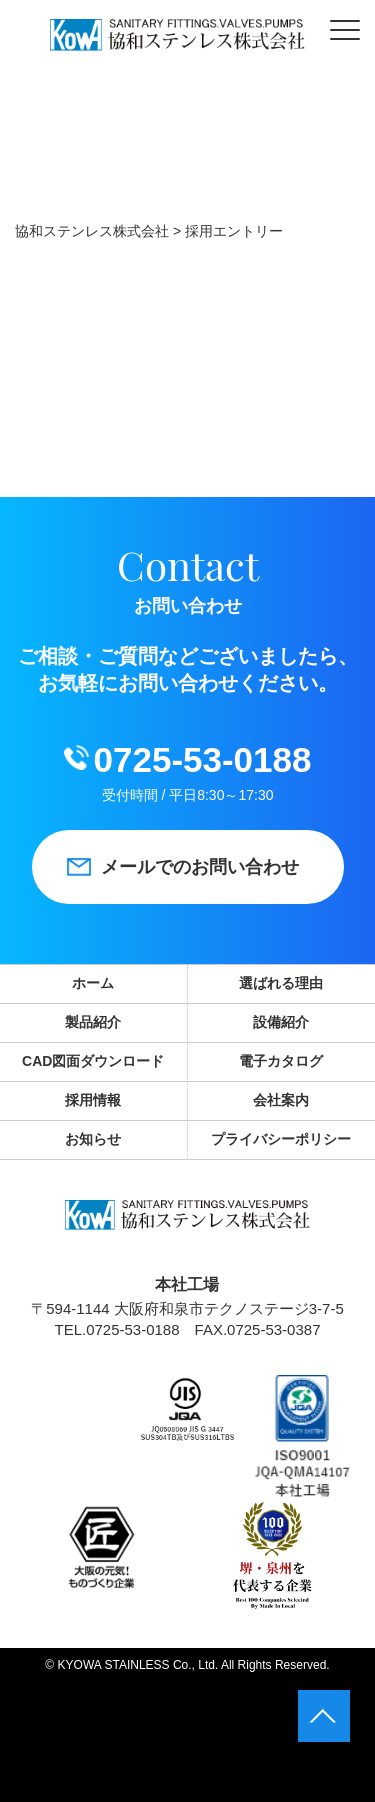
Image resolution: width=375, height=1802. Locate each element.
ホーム (93, 983)
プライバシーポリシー (281, 1139)
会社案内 (281, 1100)
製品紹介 (93, 1022)
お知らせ (93, 1139)
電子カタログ (281, 1061)
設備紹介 (281, 1022)
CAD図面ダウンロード (93, 1061)
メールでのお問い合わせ (200, 867)
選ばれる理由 (281, 983)
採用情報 (93, 1100)
